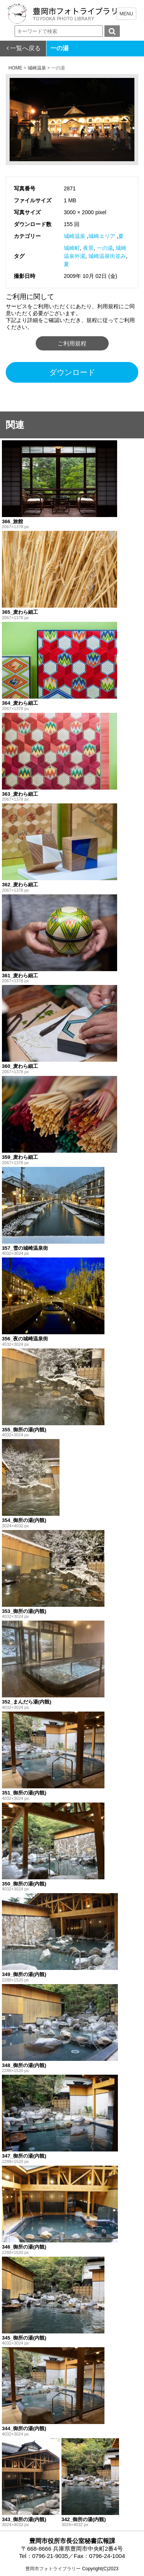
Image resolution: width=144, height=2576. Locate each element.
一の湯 (105, 248)
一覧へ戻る (25, 48)
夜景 (88, 248)
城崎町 (72, 248)
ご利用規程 (72, 343)
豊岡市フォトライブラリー (53, 2568)
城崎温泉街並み (107, 256)
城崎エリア (101, 236)
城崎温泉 (74, 236)
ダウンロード (72, 372)
